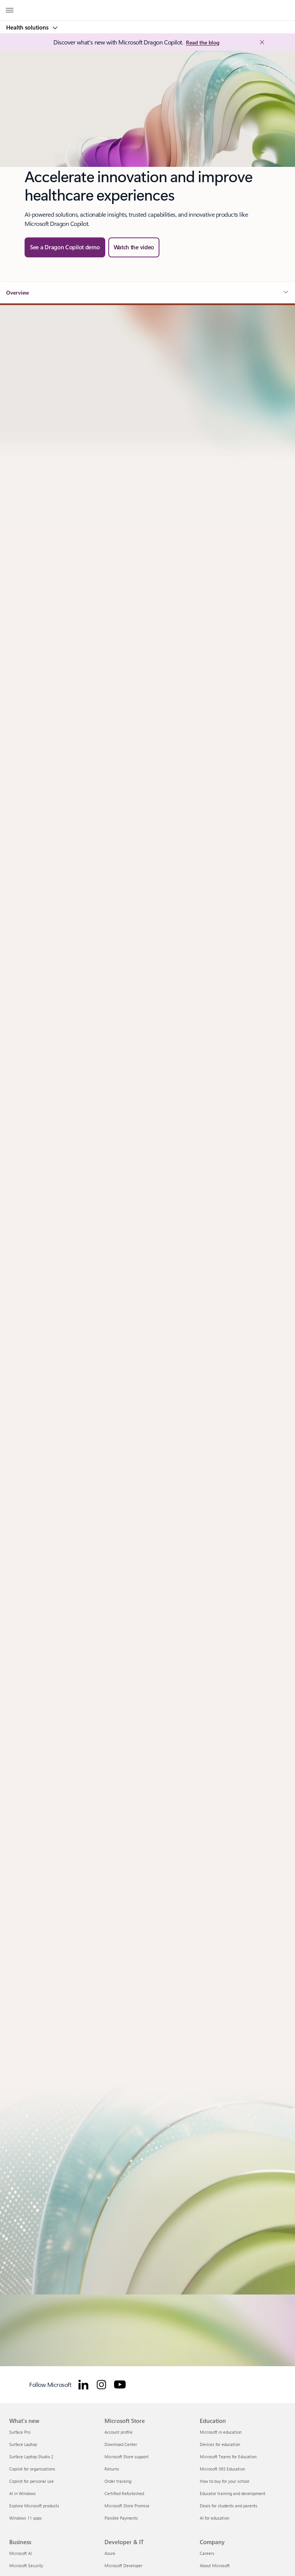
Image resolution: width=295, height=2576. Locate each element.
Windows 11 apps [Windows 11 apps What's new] (25, 2518)
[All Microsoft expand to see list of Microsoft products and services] (9, 10)
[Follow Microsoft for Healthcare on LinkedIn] (83, 2384)
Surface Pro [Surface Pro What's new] (19, 2432)
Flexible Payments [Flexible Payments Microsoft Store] (121, 2518)
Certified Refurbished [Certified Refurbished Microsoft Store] (124, 2493)
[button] (134, 247)
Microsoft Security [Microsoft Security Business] (26, 2565)
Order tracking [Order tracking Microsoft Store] (117, 2481)
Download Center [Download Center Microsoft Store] (120, 2444)
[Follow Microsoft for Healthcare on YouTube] (120, 2384)
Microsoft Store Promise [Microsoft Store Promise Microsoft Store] (126, 2505)
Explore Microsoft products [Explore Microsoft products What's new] (34, 2505)
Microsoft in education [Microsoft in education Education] (221, 2432)
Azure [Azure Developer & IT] (109, 2553)
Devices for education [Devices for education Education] (220, 2444)
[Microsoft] (147, 5)
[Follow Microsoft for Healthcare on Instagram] (101, 2384)
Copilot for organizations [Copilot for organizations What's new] (32, 2469)
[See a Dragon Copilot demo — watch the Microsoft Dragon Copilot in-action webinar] (65, 247)
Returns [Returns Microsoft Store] (111, 2469)
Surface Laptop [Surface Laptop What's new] (23, 2444)
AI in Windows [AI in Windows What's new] (22, 2493)
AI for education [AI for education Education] (214, 2518)
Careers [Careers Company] (207, 2553)
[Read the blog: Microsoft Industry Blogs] (202, 43)
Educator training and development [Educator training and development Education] (232, 2493)
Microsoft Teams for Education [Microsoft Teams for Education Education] (228, 2456)
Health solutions (28, 27)
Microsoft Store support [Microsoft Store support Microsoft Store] (126, 2456)
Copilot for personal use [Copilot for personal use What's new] (31, 2481)
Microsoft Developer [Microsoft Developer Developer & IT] (123, 2565)
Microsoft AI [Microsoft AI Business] (20, 2553)
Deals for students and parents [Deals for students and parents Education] (228, 2505)
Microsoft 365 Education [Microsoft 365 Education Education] (222, 2469)
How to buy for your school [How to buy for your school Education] (224, 2481)
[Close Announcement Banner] (260, 42)
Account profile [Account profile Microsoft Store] (118, 2432)
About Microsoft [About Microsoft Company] (215, 2565)
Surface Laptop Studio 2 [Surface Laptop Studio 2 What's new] (31, 2456)
